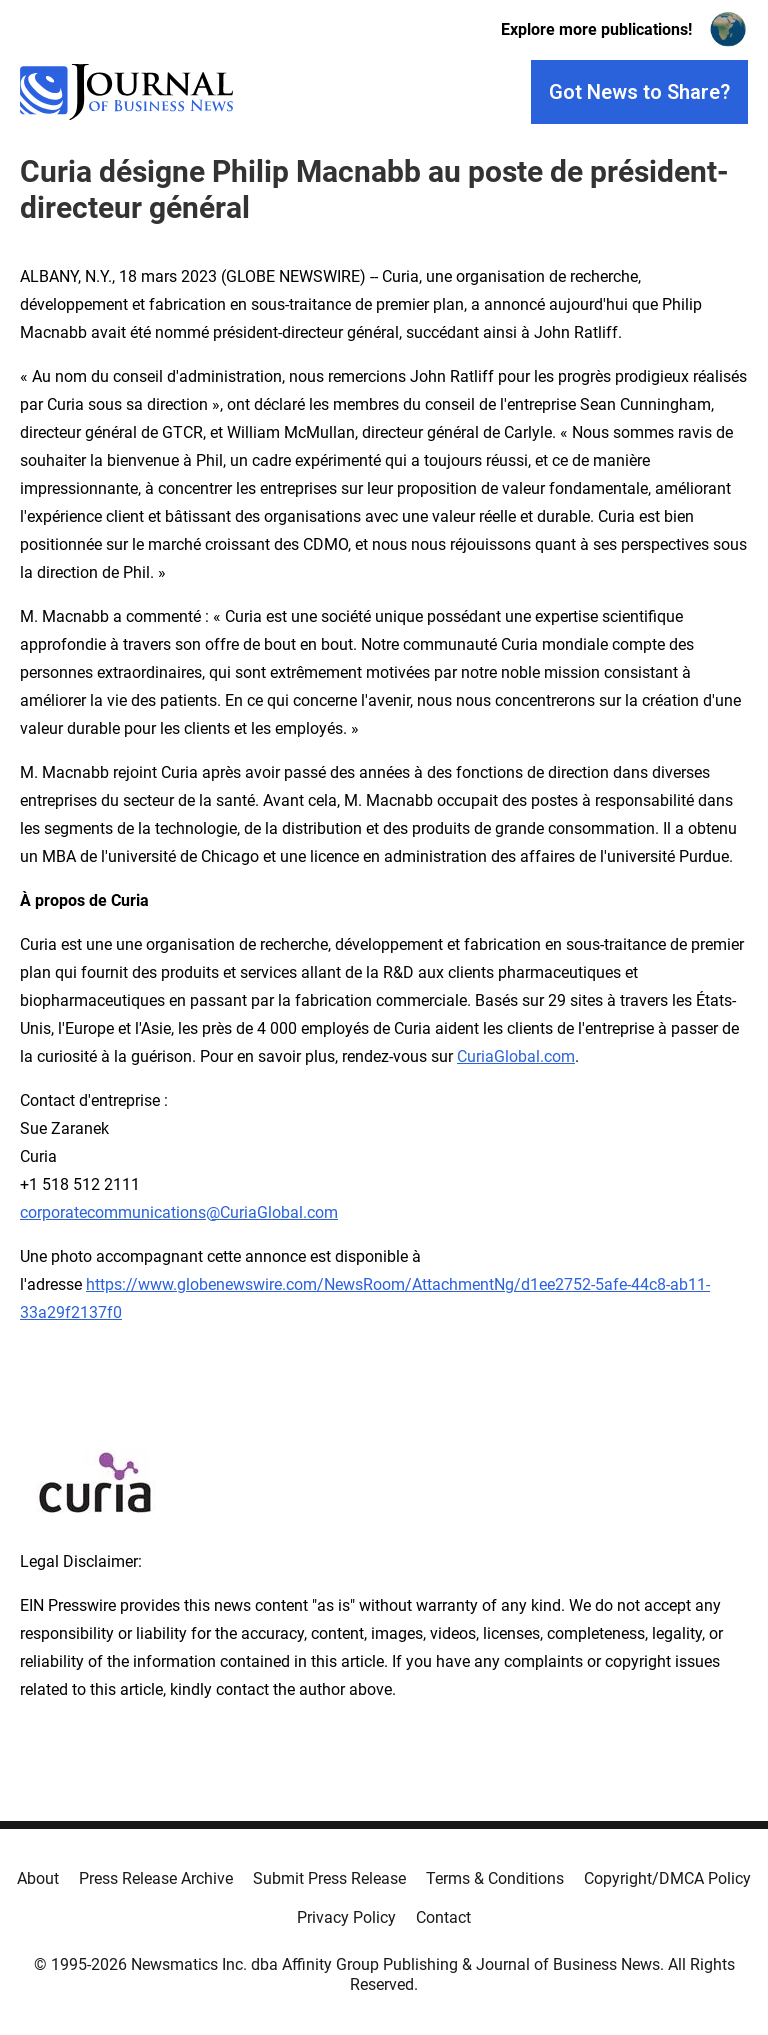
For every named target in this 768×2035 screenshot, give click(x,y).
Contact (443, 1917)
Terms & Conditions (495, 1878)
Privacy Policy (346, 1917)
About (38, 1878)
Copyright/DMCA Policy (667, 1878)
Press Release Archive (156, 1878)
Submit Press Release (329, 1878)
